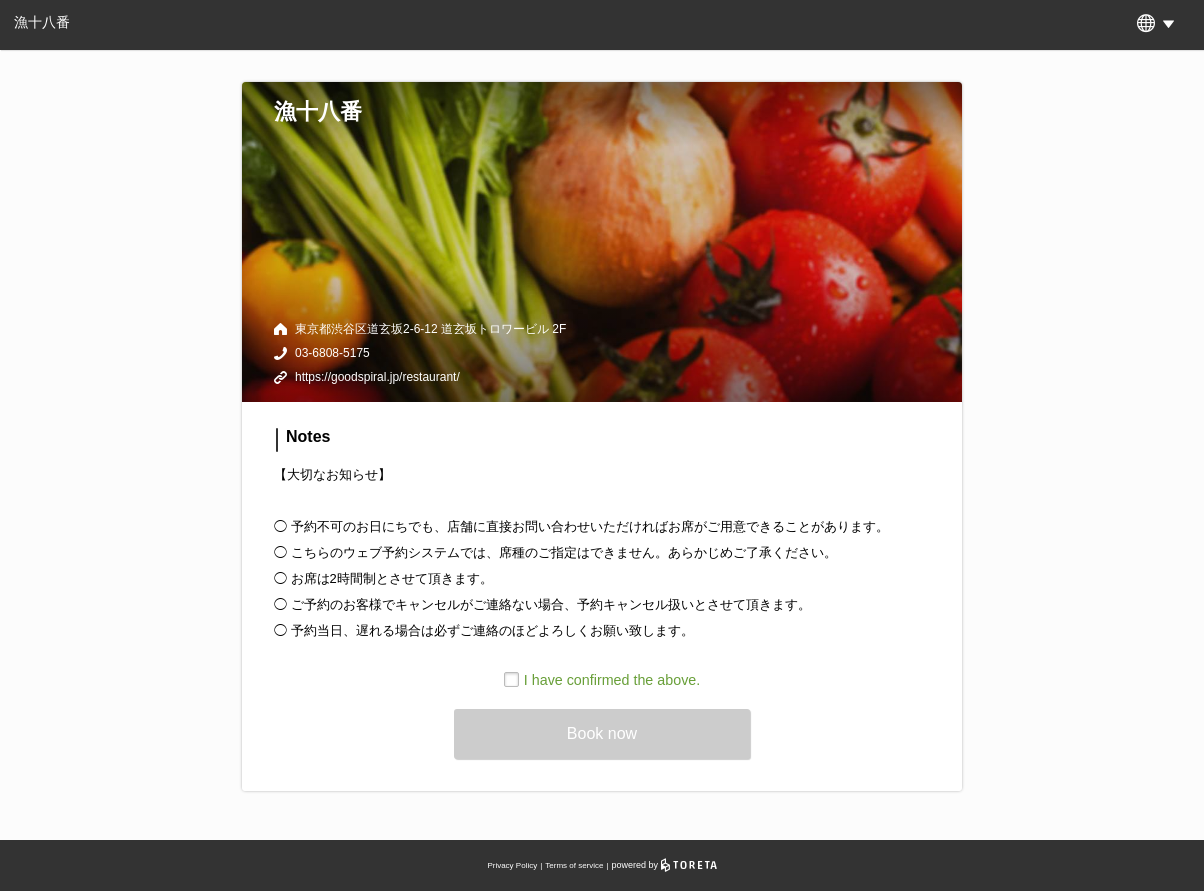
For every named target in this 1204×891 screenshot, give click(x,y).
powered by (664, 865)
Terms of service (574, 865)
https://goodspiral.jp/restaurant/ (377, 377)
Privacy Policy (512, 865)
